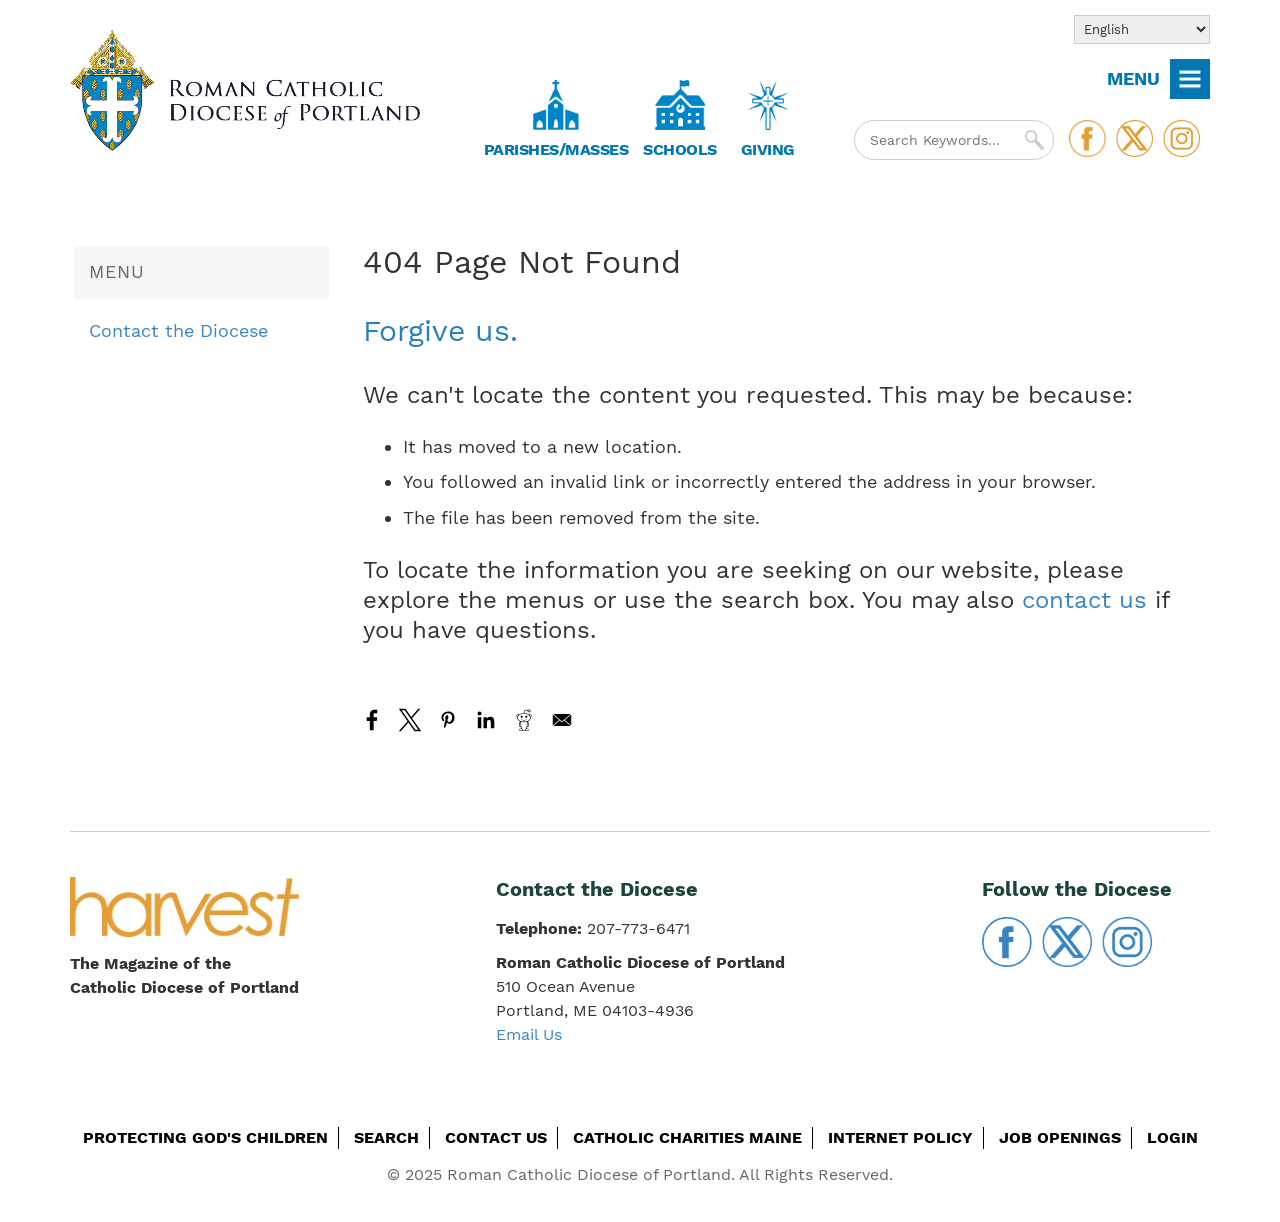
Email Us (529, 1034)
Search (386, 1137)
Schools (680, 149)
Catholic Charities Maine (687, 1137)
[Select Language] (1142, 29)
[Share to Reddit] (524, 720)
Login (1172, 1137)
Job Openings (1060, 1137)
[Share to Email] (562, 720)
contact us (1084, 600)
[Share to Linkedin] (486, 720)
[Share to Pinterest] (448, 720)
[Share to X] (410, 720)
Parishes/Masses (556, 149)
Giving (768, 149)
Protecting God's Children (205, 1137)
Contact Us (496, 1137)
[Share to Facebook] (372, 720)
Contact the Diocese (178, 330)
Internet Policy (900, 1137)
